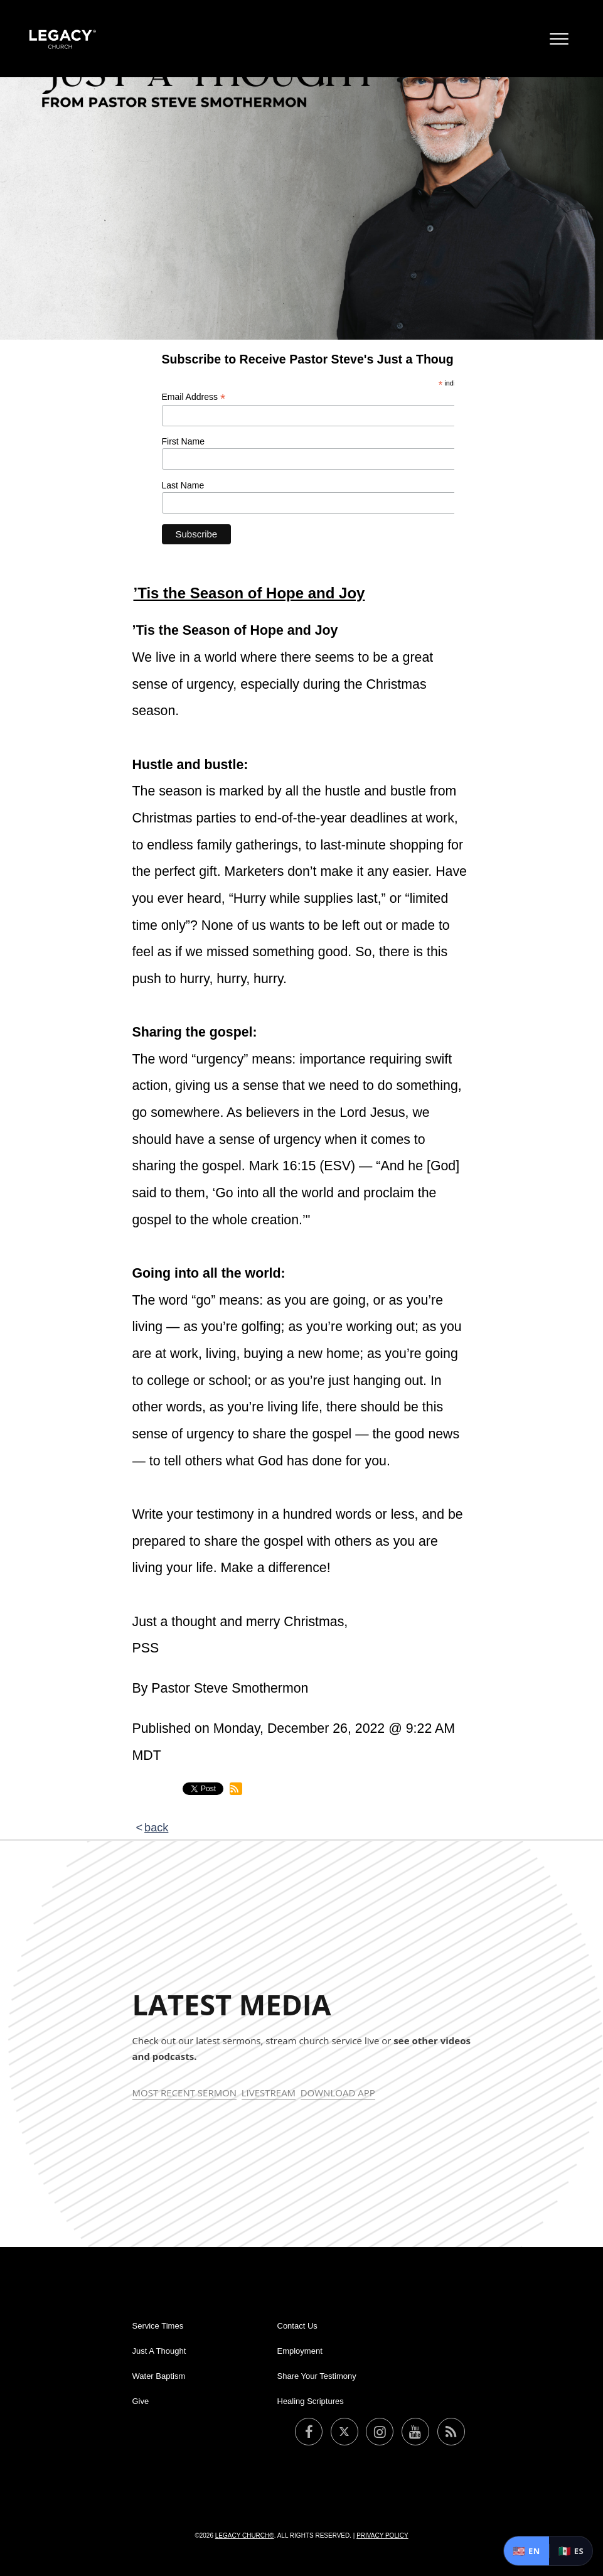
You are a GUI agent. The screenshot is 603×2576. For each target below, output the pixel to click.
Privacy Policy (382, 2535)
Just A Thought (159, 2351)
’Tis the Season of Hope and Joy (249, 593)
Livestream (269, 2092)
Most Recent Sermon (184, 2092)
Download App (338, 2092)
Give (140, 2401)
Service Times (158, 2326)
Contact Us (297, 2326)
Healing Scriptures (310, 2401)
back (156, 1827)
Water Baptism (159, 2376)
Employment (300, 2351)
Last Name (183, 485)
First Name (183, 441)
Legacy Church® (244, 2535)
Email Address (194, 397)
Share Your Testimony (316, 2376)
